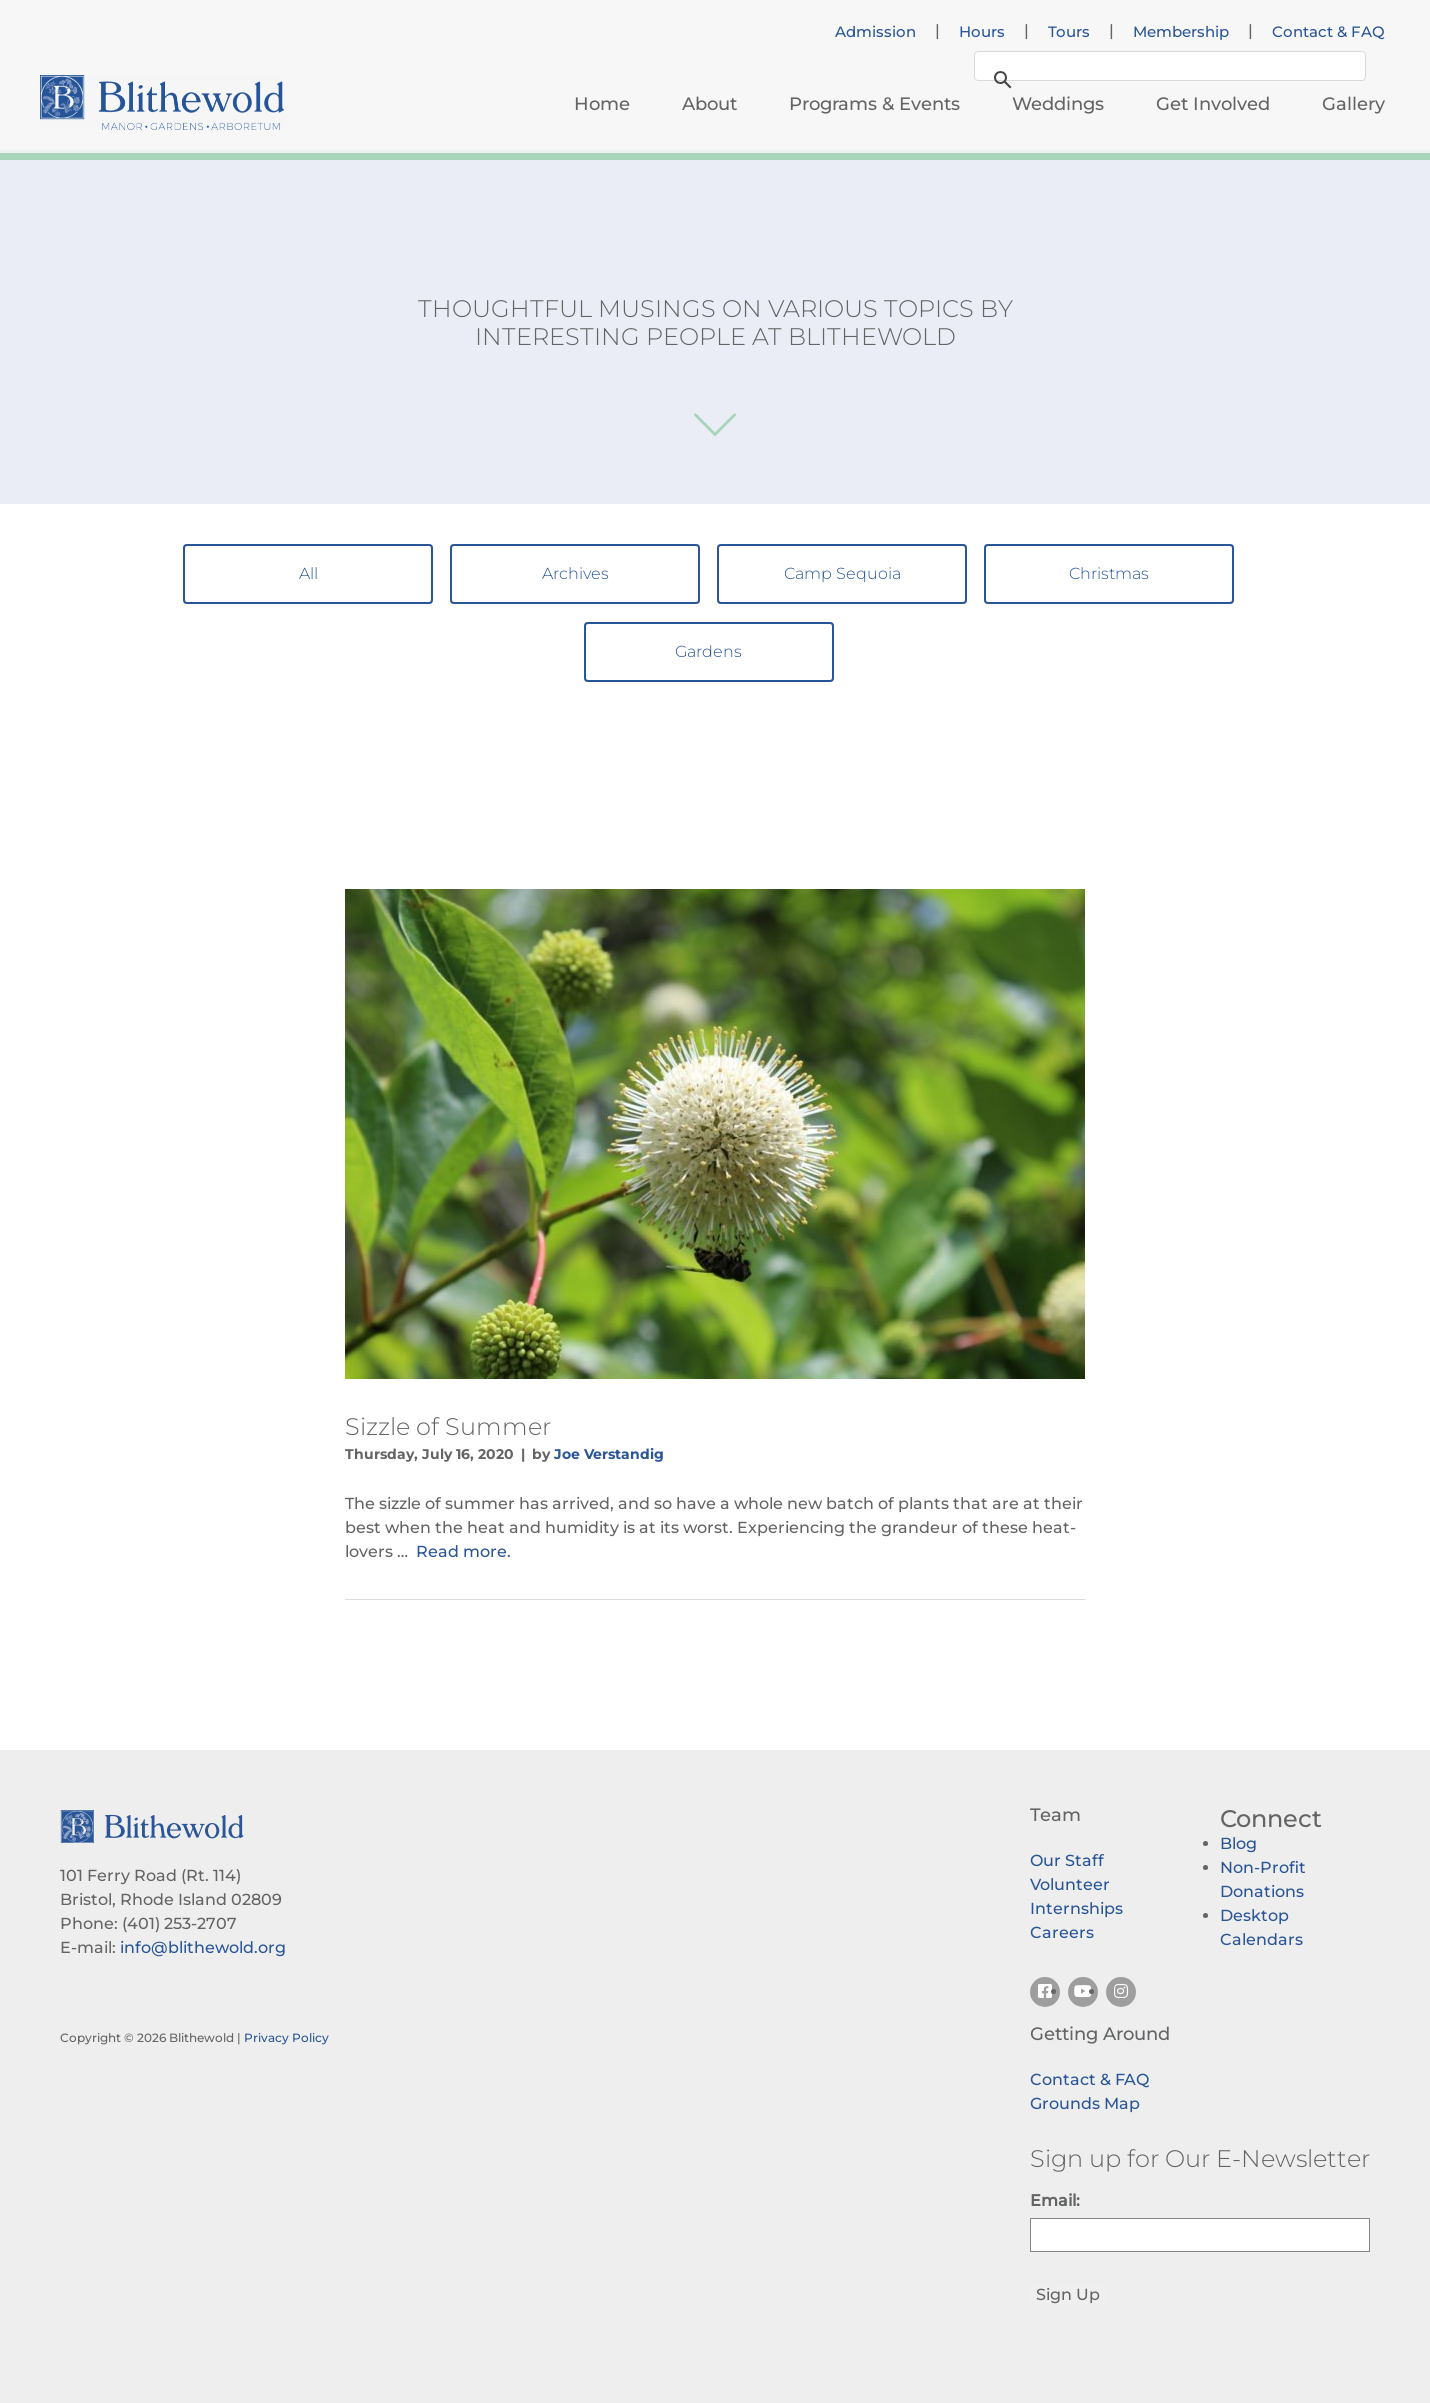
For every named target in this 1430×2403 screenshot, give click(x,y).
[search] (1167, 68)
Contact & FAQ (1328, 32)
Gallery (1353, 104)
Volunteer (1070, 1884)
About (709, 104)
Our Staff (1067, 1860)
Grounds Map (1085, 2103)
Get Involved (1213, 104)
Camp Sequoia (842, 573)
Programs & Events (874, 104)
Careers (1062, 1932)
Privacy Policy (286, 2037)
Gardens (708, 651)
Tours (1069, 32)
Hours (982, 32)
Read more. (463, 1551)
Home (602, 104)
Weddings (1058, 104)
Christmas (1109, 573)
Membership (1181, 32)
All (308, 573)
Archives (575, 573)
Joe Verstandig (609, 1454)
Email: (1055, 2200)
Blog (1238, 1843)
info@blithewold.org (203, 1947)
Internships (1076, 1908)
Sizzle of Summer (448, 1426)
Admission (875, 32)
